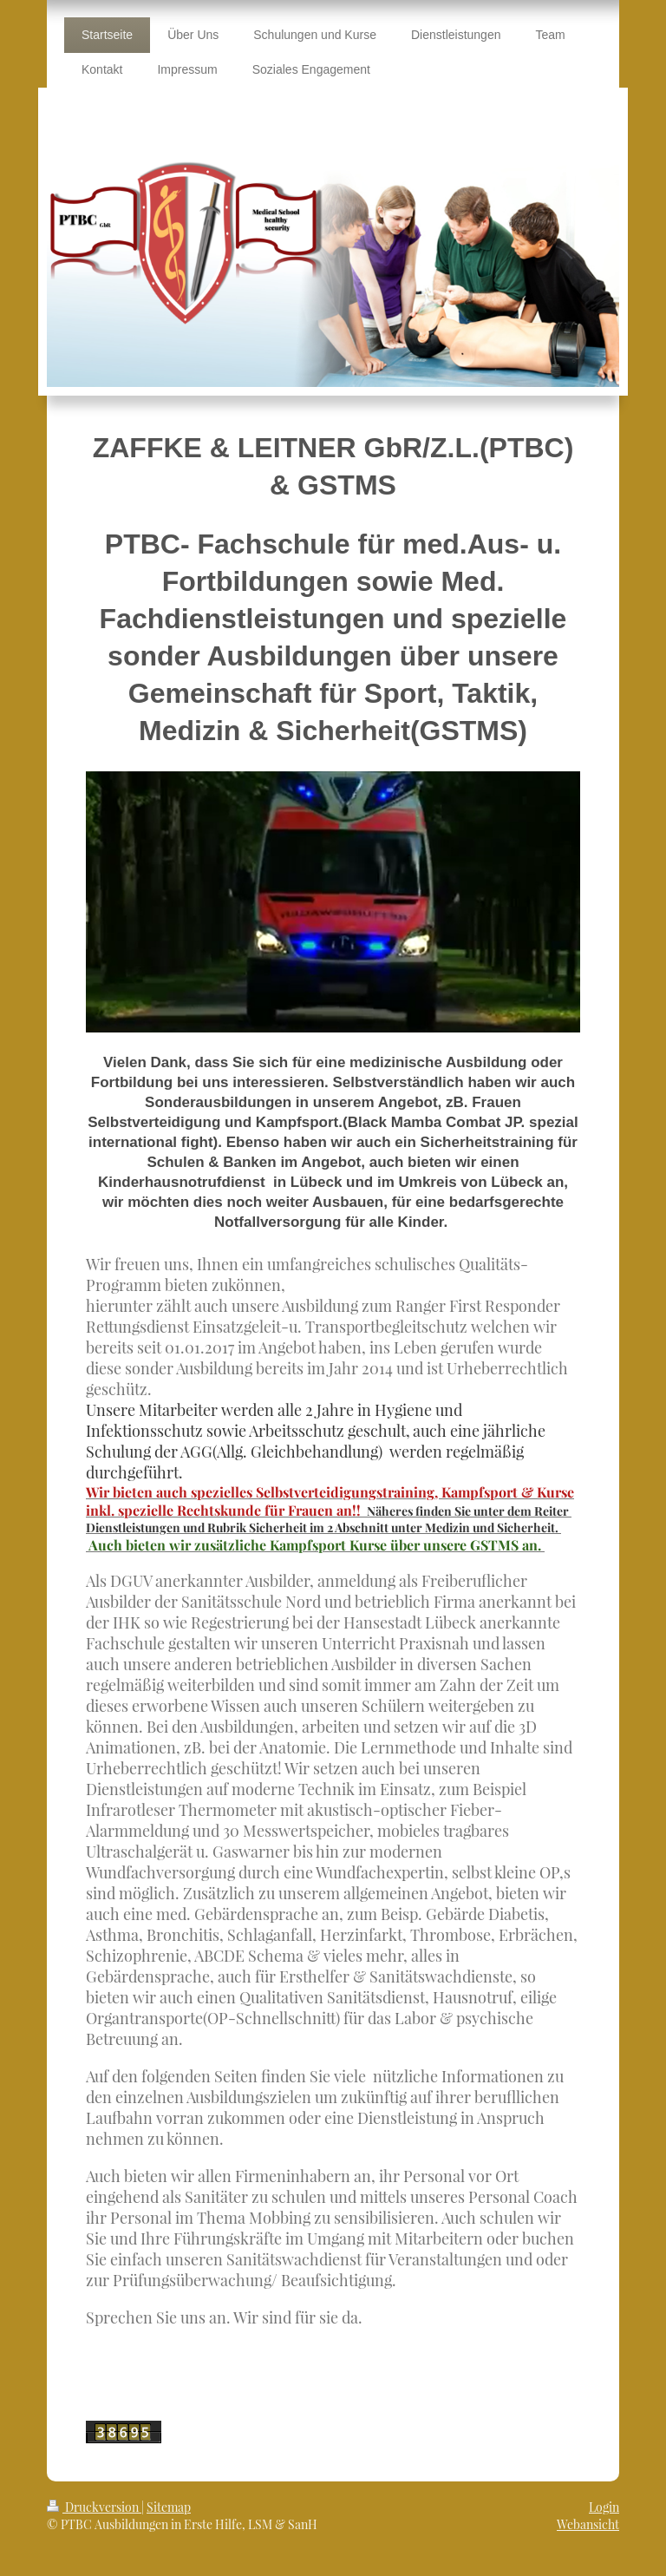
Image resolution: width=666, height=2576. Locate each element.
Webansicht (588, 2524)
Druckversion (94, 2507)
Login (604, 2507)
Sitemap (169, 2507)
